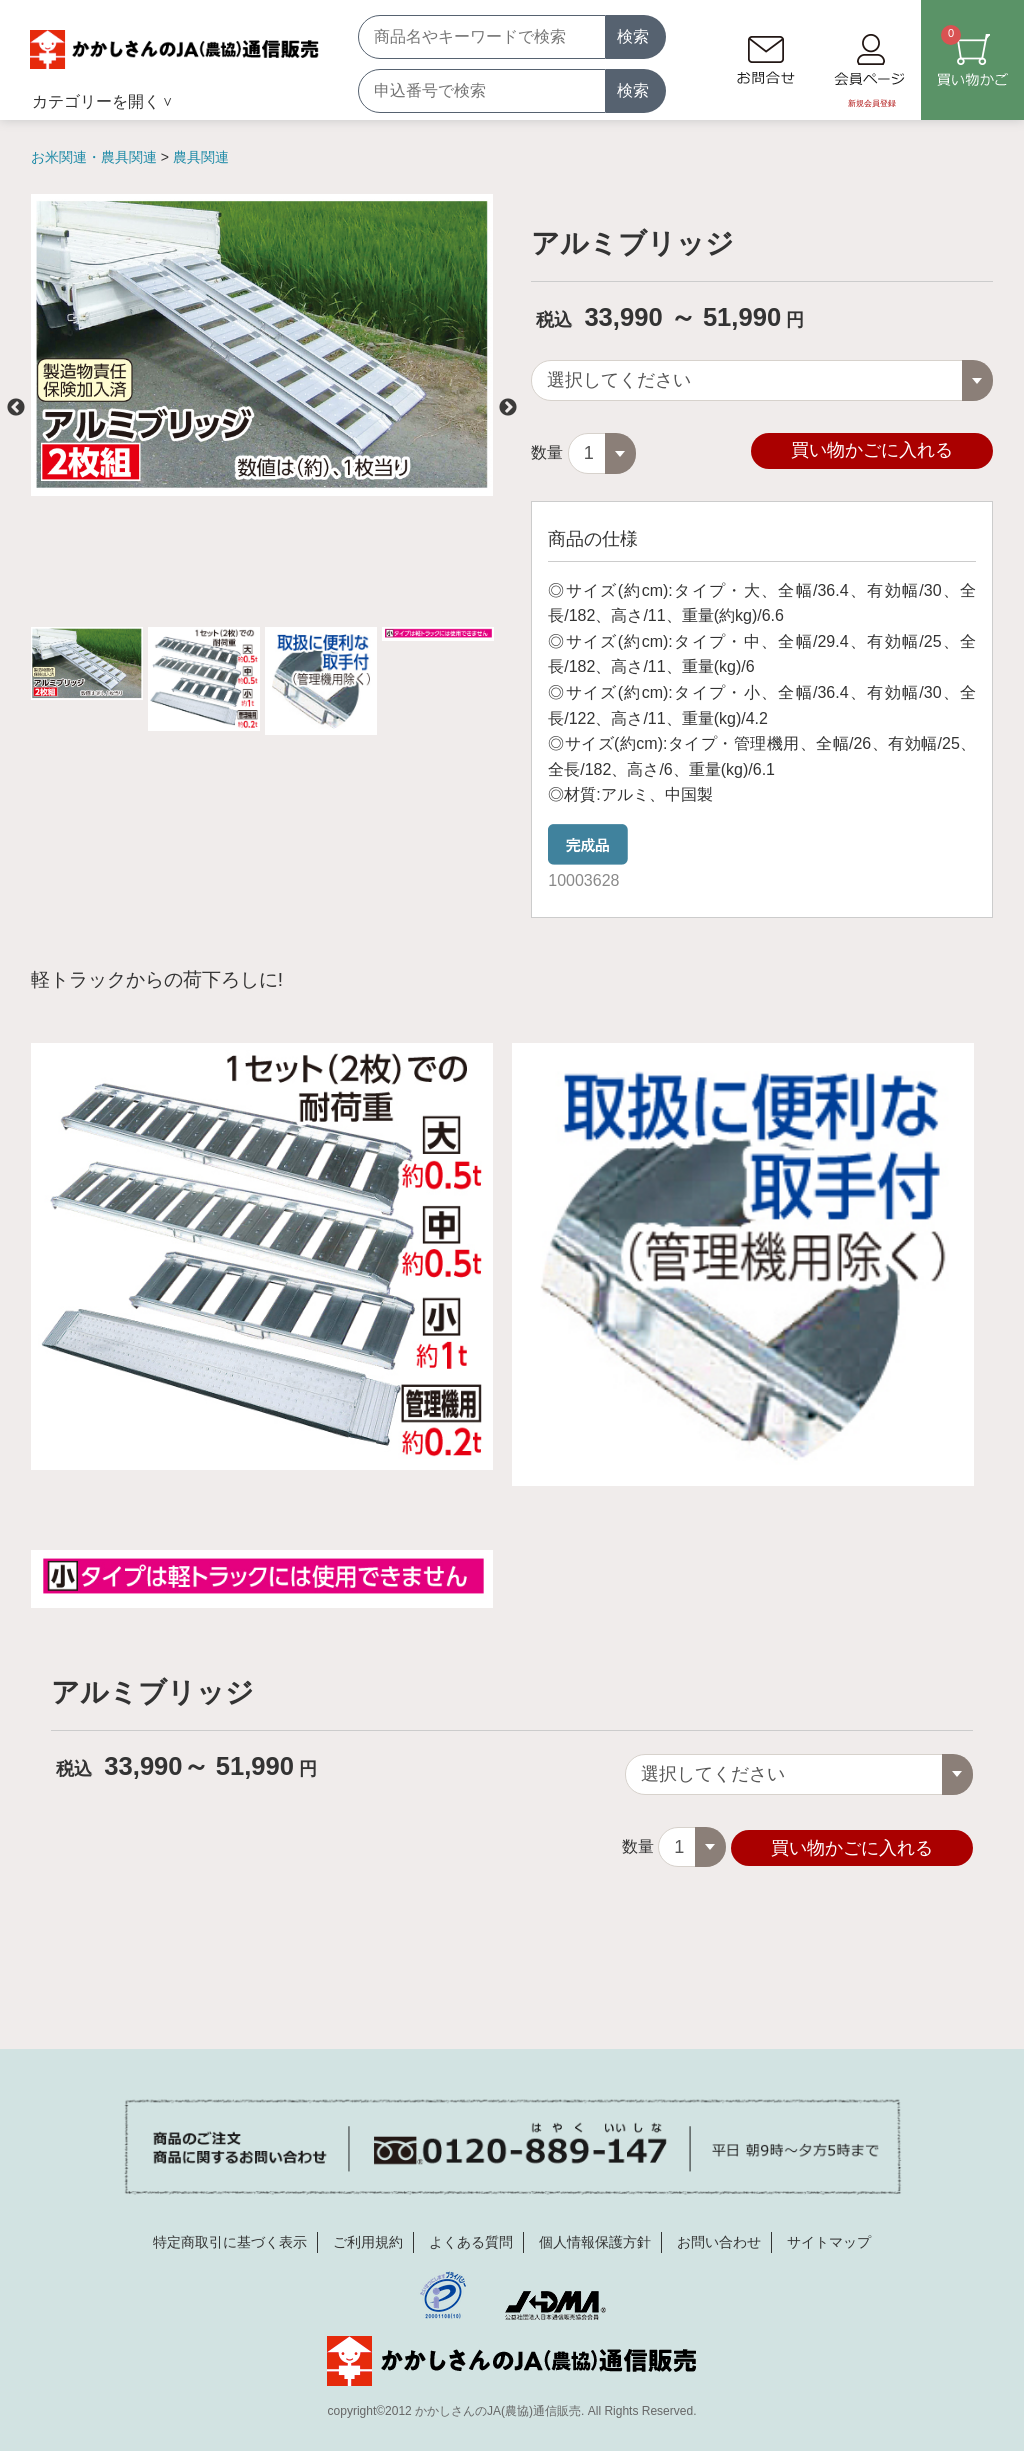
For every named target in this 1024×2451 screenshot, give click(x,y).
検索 (633, 36)
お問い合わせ (719, 2241)
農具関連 (201, 157)
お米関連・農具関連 (96, 157)
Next (508, 408)
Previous (16, 408)
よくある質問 (471, 2241)
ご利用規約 (368, 2241)
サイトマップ (829, 2241)
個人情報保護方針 (595, 2241)
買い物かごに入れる (872, 450)
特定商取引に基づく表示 (230, 2241)
